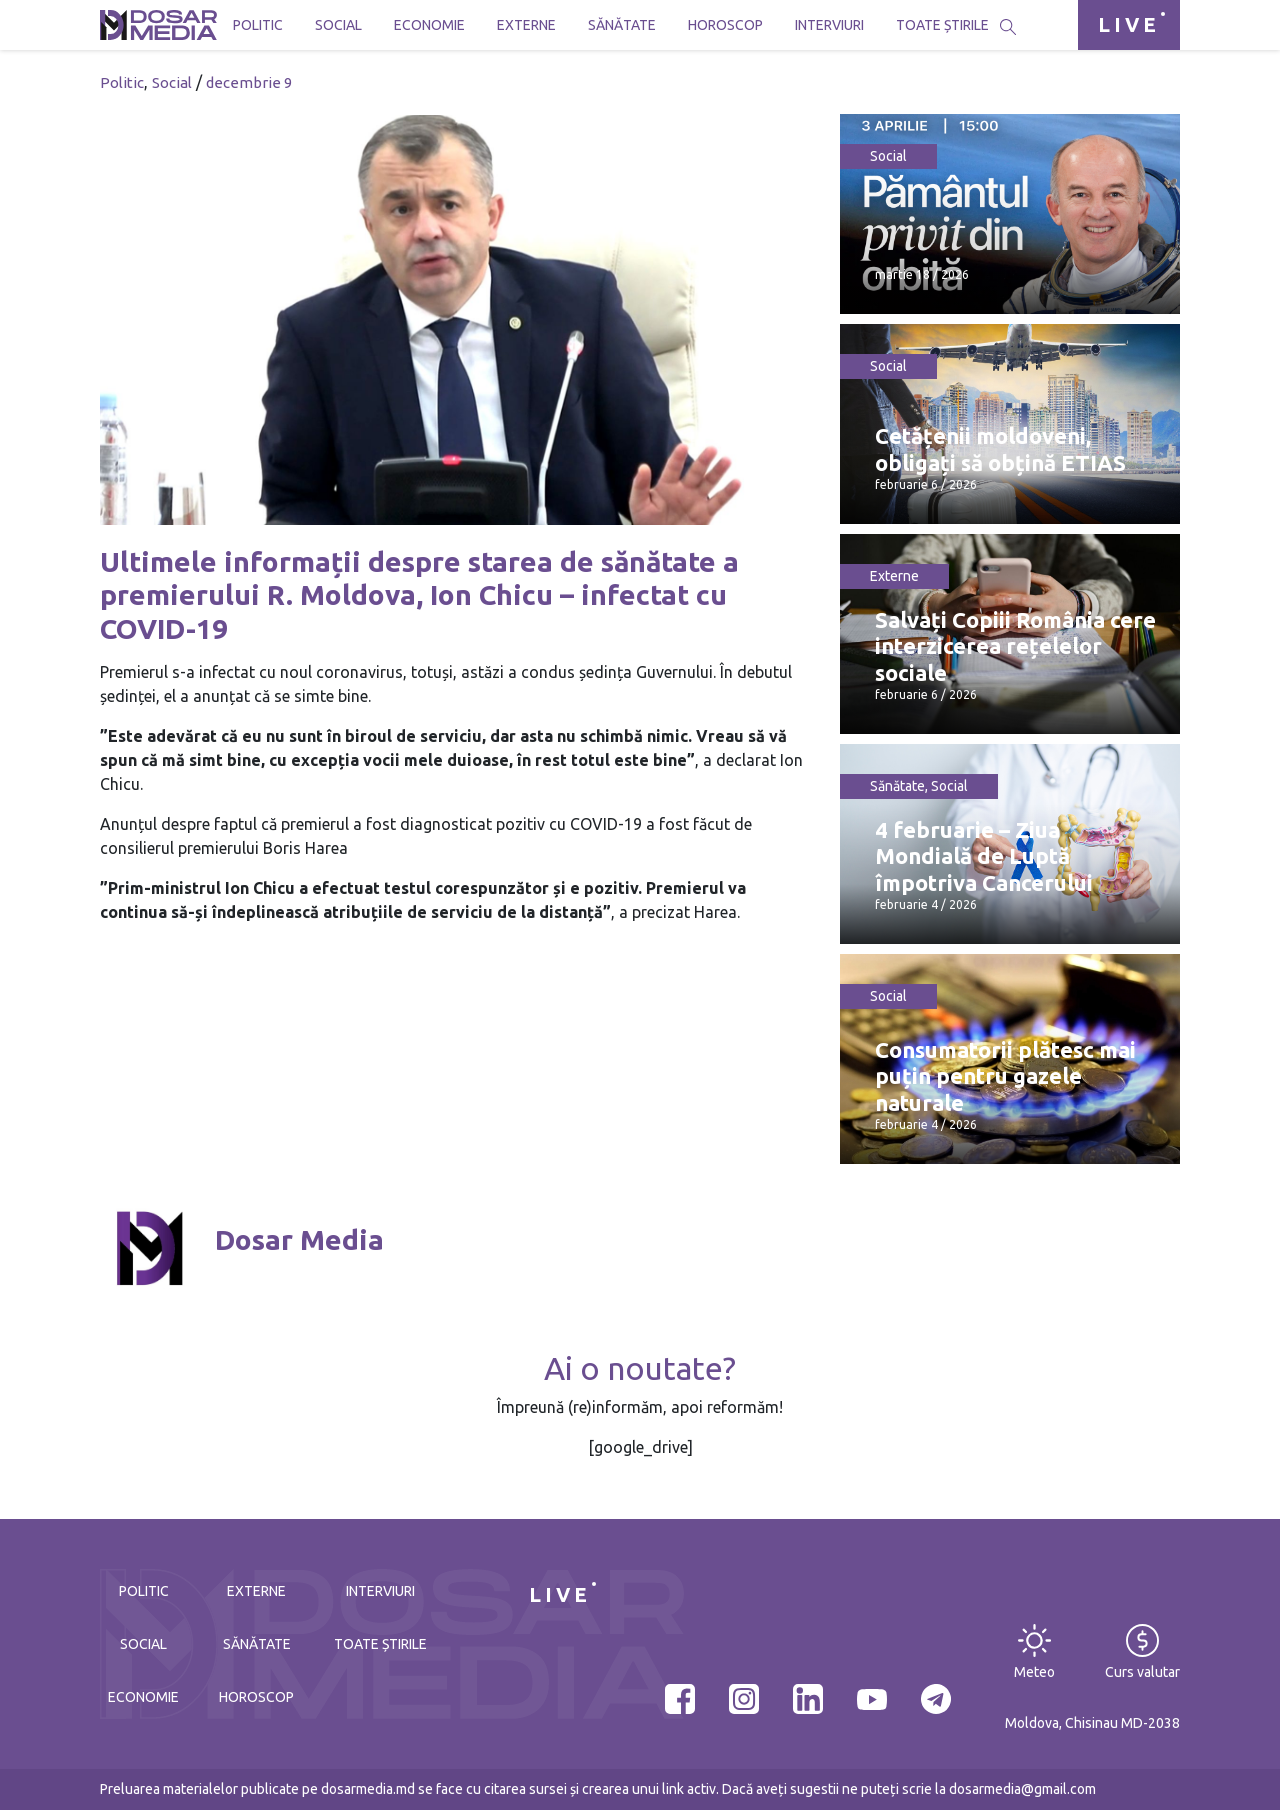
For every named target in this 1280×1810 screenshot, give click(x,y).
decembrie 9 (249, 82)
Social (338, 25)
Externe (526, 25)
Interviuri (829, 25)
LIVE (1129, 24)
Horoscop (725, 25)
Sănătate (622, 25)
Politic (258, 25)
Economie (429, 25)
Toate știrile (942, 25)
